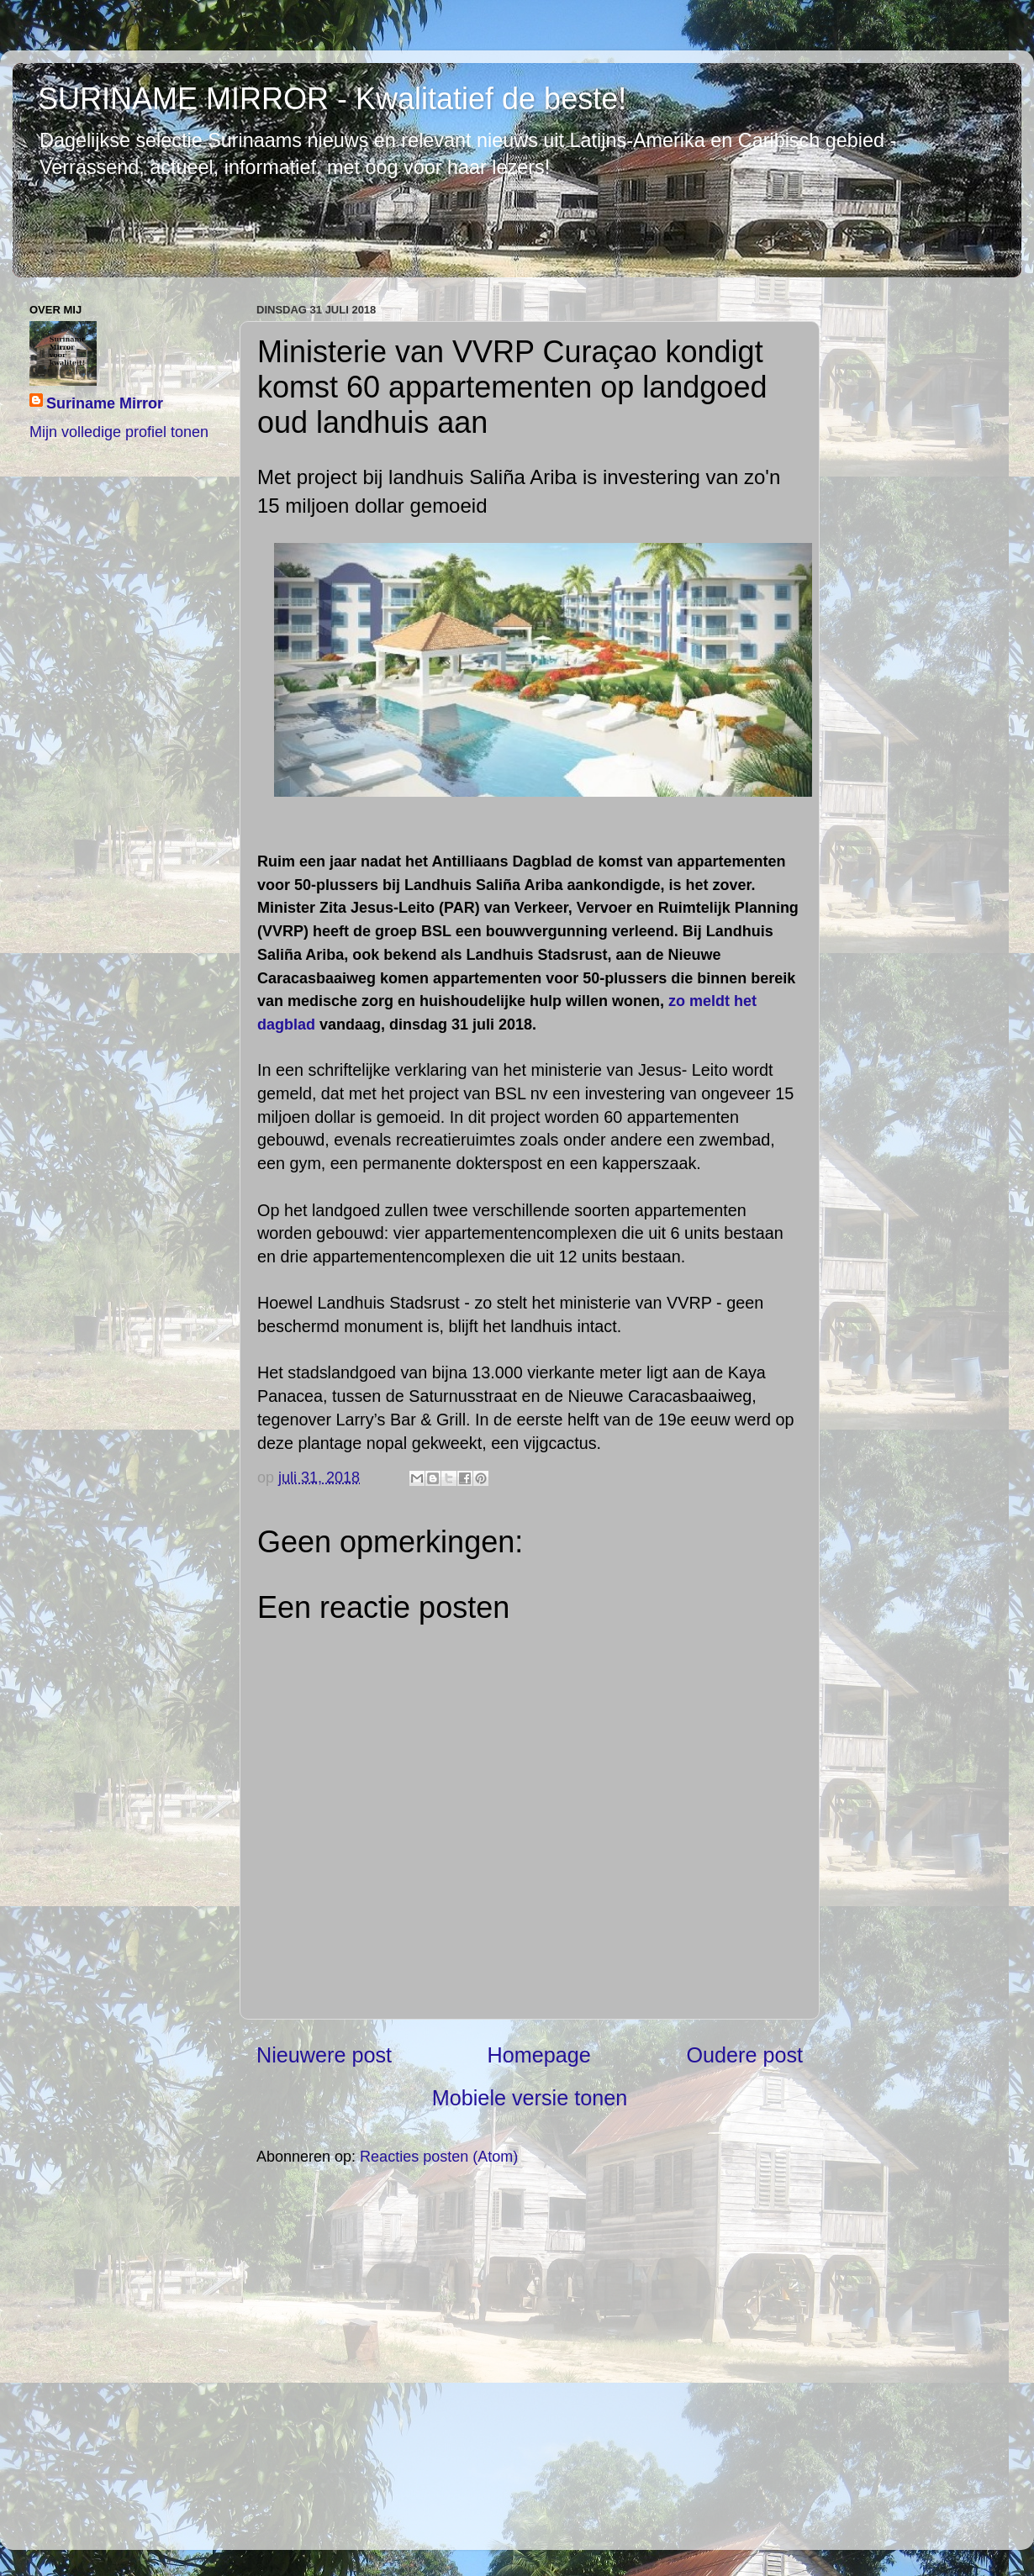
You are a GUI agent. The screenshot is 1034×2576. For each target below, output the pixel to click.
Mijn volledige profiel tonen (118, 432)
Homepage (539, 2055)
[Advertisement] (529, 2357)
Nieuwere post (324, 2055)
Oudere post (744, 2055)
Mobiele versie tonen (529, 2098)
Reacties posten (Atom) (439, 2156)
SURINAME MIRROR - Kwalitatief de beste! (332, 99)
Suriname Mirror (104, 403)
